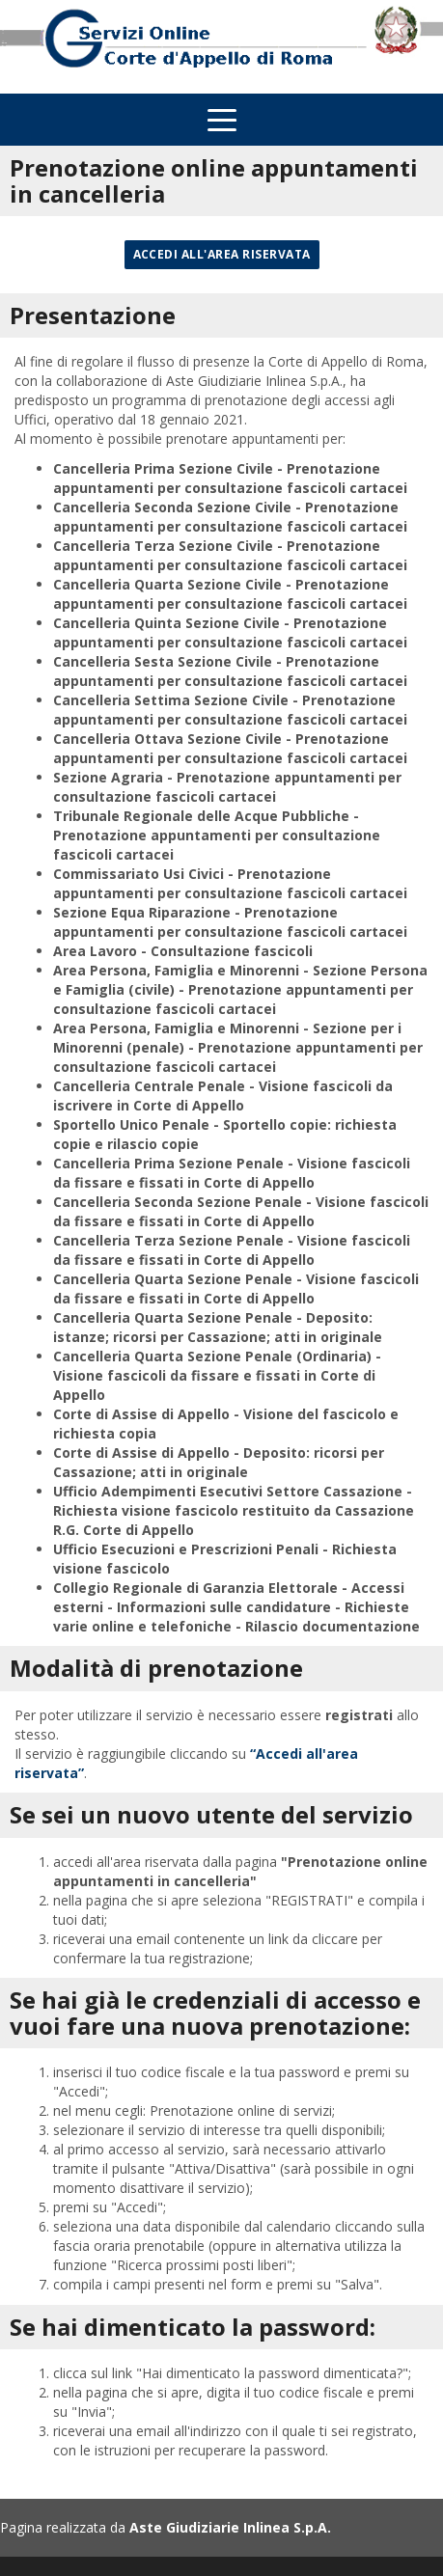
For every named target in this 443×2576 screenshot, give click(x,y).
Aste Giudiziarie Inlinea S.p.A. (230, 2527)
